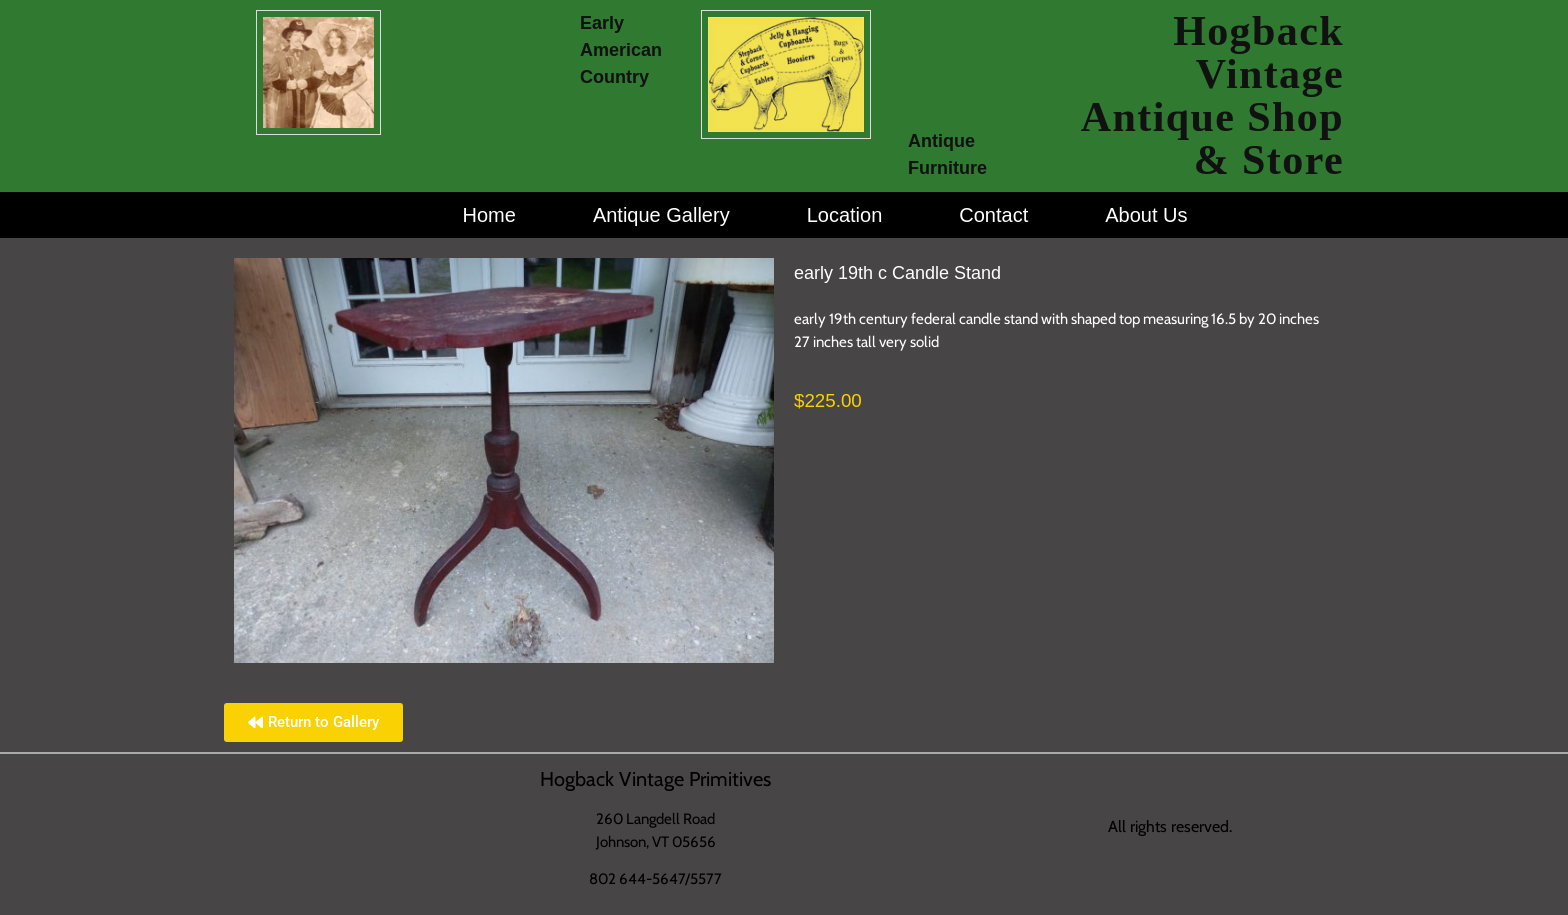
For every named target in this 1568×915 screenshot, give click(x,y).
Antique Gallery (661, 215)
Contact (993, 215)
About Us (1146, 215)
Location (845, 215)
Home (489, 215)
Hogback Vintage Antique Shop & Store (1212, 95)
